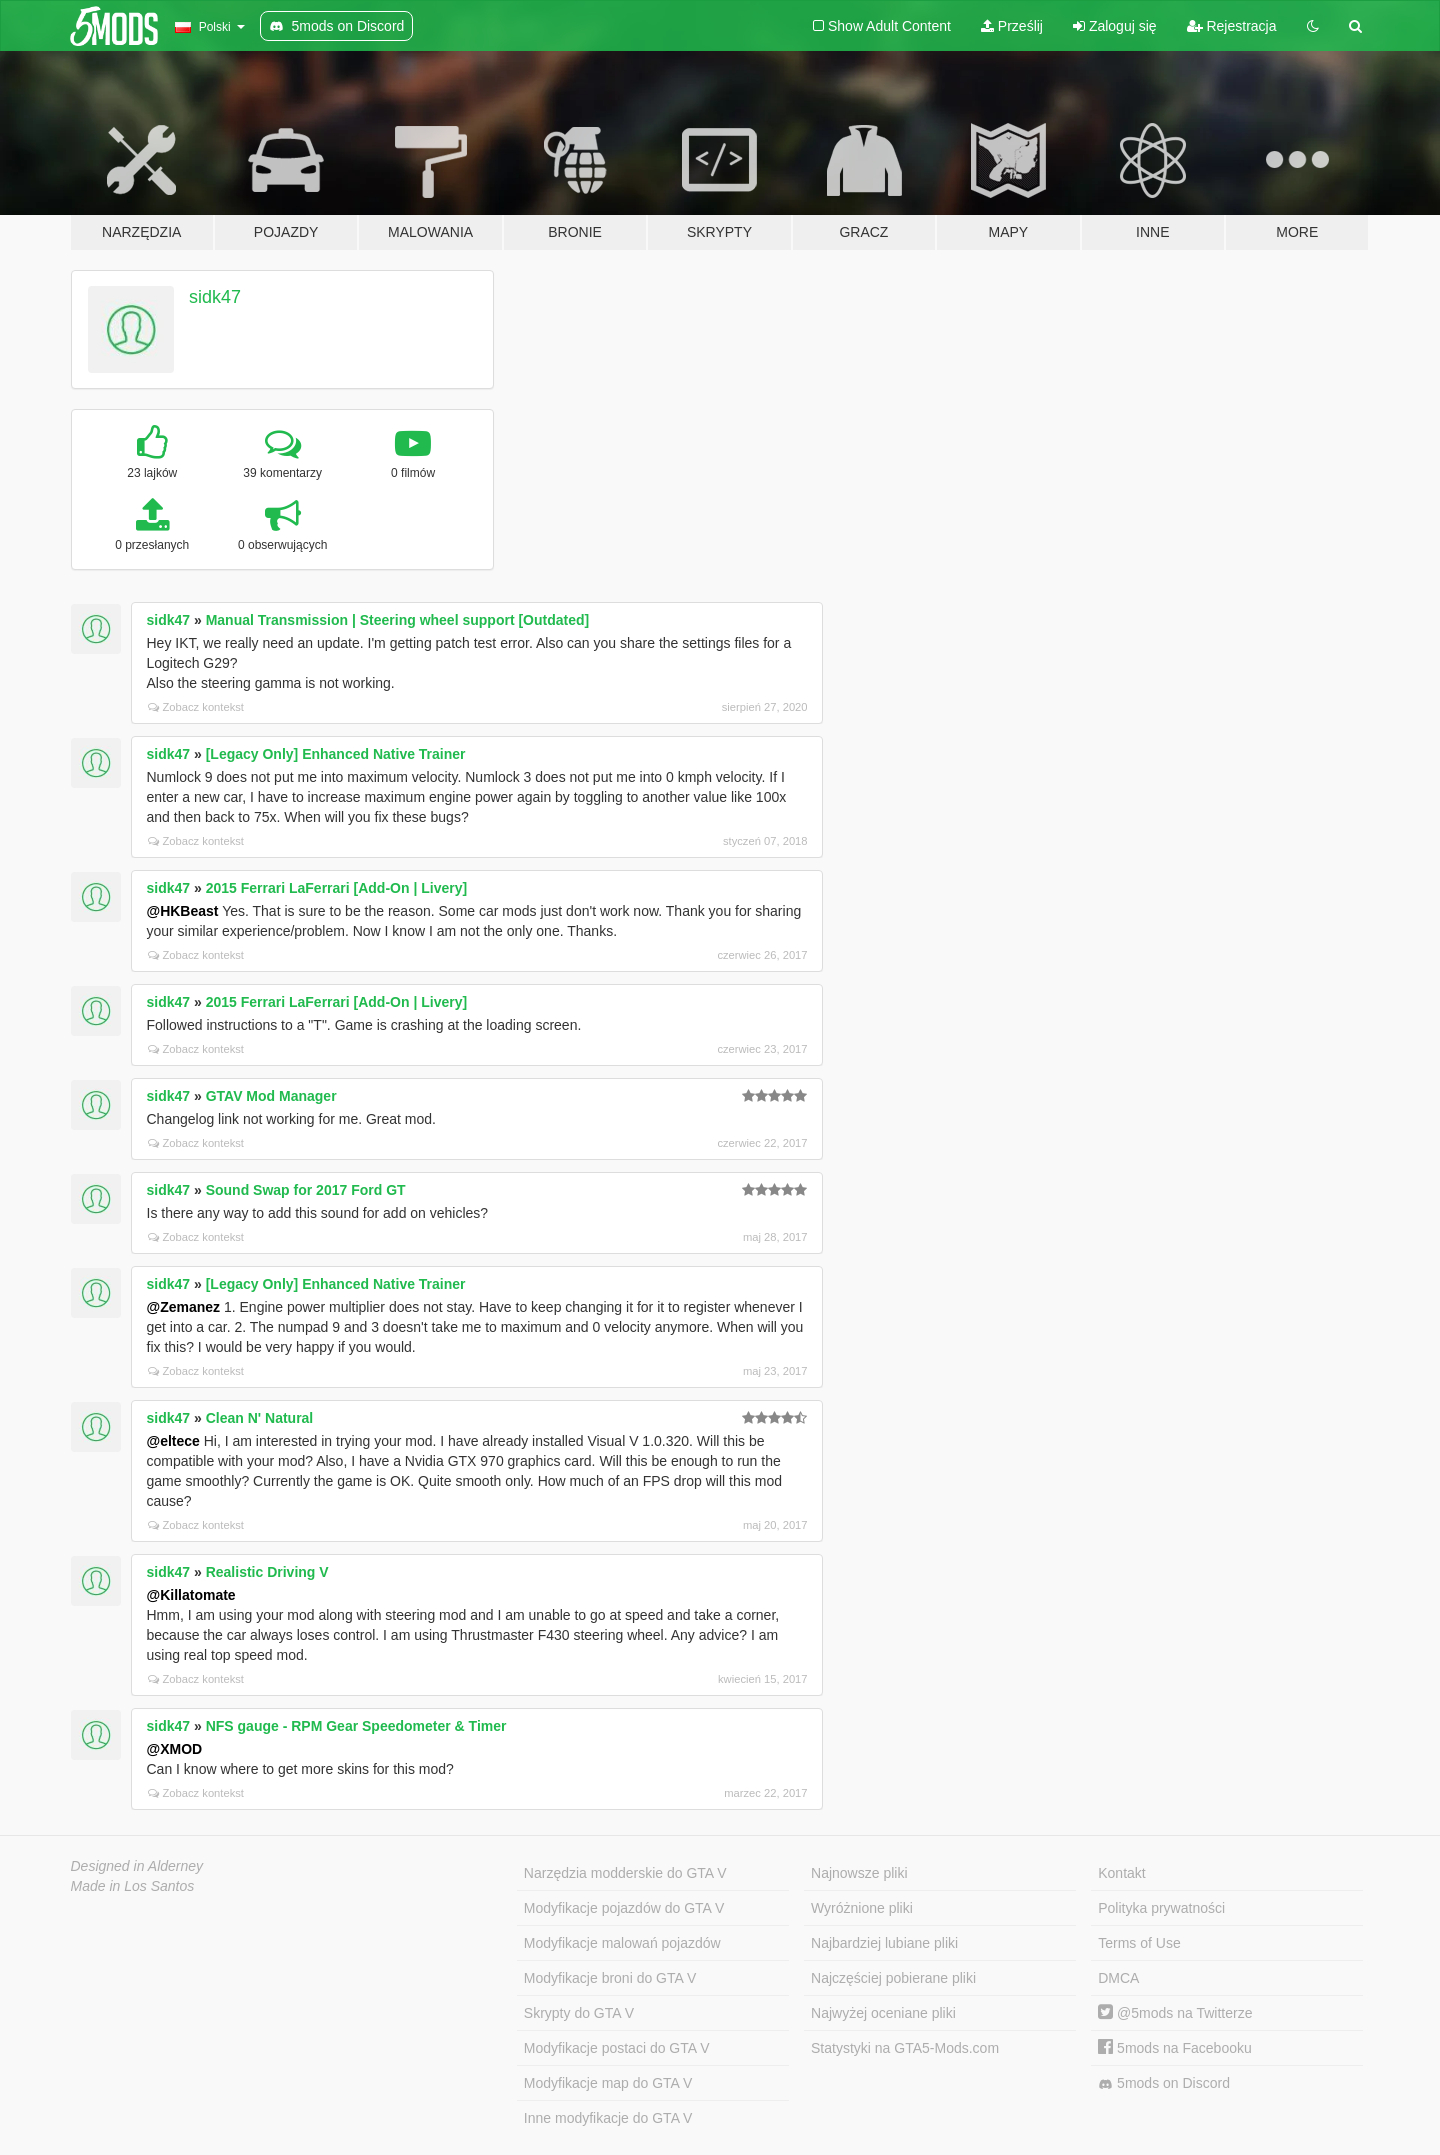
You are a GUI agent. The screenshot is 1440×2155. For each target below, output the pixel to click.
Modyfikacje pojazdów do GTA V (624, 1908)
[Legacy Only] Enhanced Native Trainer (336, 754)
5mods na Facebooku (1175, 2048)
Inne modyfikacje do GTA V (608, 2118)
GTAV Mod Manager (271, 1096)
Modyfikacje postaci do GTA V (617, 2048)
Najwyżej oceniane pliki (883, 2013)
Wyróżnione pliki (862, 1908)
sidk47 (215, 297)
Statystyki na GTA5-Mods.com (905, 2048)
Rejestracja (1232, 26)
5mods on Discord (1164, 2083)
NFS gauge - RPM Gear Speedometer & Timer (356, 1726)
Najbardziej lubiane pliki (884, 1943)
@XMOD (175, 1749)
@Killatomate (191, 1595)
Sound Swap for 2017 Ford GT (306, 1190)
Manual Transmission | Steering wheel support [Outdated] (398, 620)
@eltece (173, 1441)
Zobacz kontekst (196, 707)
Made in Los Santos (133, 1886)
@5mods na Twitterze (1175, 2013)
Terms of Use (1139, 1943)
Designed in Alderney (137, 1866)
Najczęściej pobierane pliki (893, 1978)
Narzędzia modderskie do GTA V (625, 1873)
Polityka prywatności (1161, 1908)
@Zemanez (184, 1307)
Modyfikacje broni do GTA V (610, 1978)
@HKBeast (183, 911)
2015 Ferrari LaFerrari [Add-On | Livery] (336, 888)
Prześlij (1012, 26)
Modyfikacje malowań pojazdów (622, 1943)
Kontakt (1121, 1873)
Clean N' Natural (260, 1418)
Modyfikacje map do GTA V (608, 2083)
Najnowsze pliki (859, 1873)
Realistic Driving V (267, 1572)
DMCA (1118, 1978)
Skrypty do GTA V (579, 2013)
